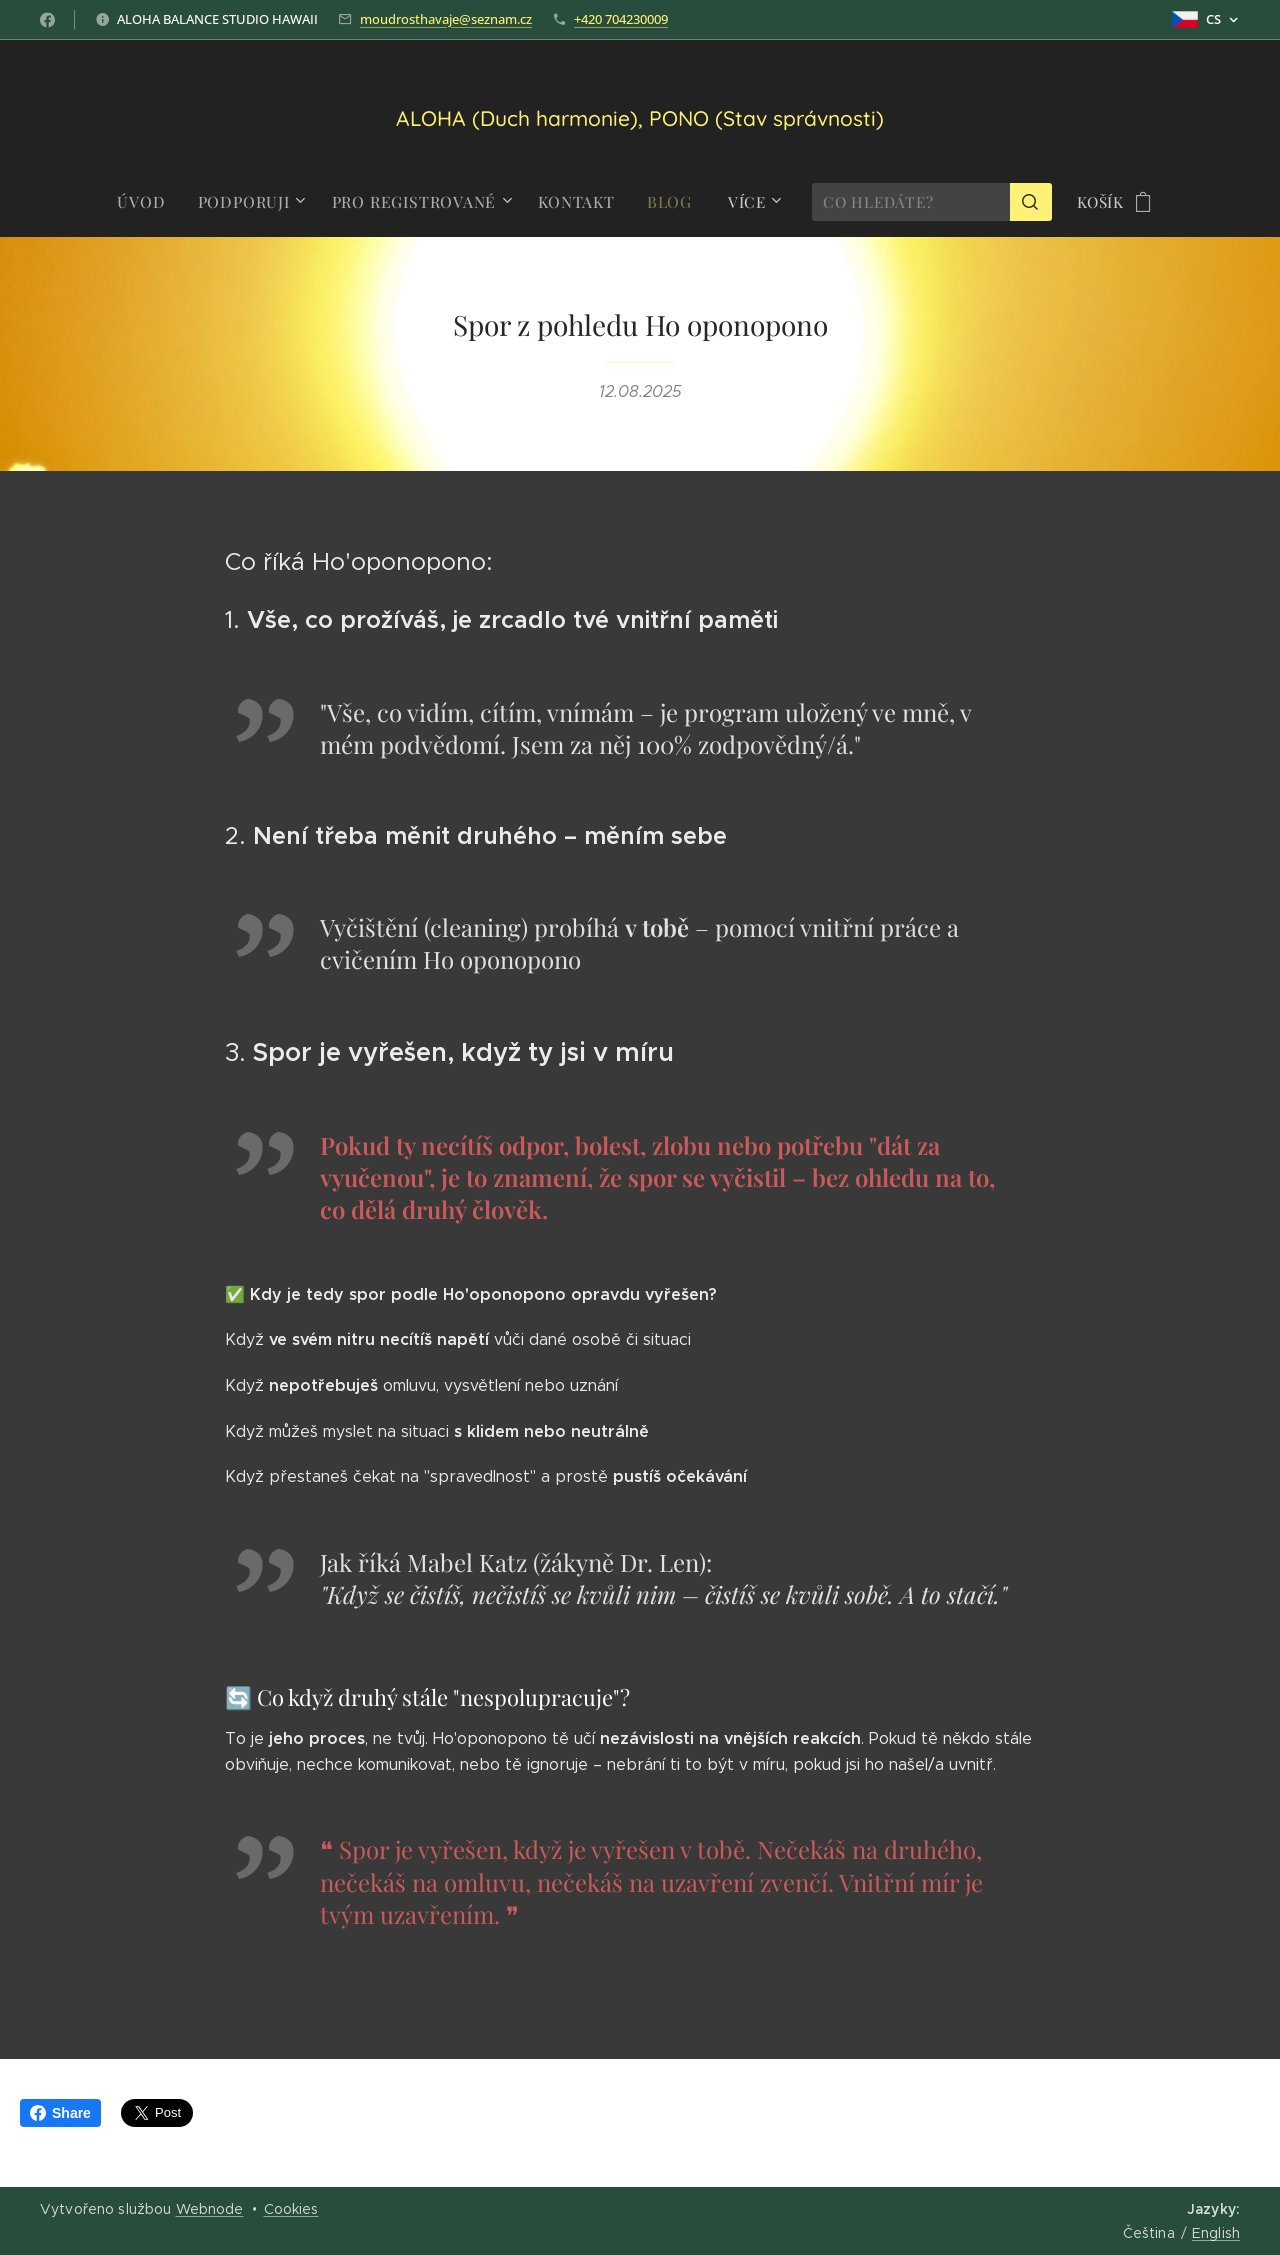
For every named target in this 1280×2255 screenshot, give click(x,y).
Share (60, 2113)
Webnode (210, 2209)
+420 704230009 (621, 19)
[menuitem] (155, 202)
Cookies (291, 2209)
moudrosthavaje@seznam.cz (446, 19)
